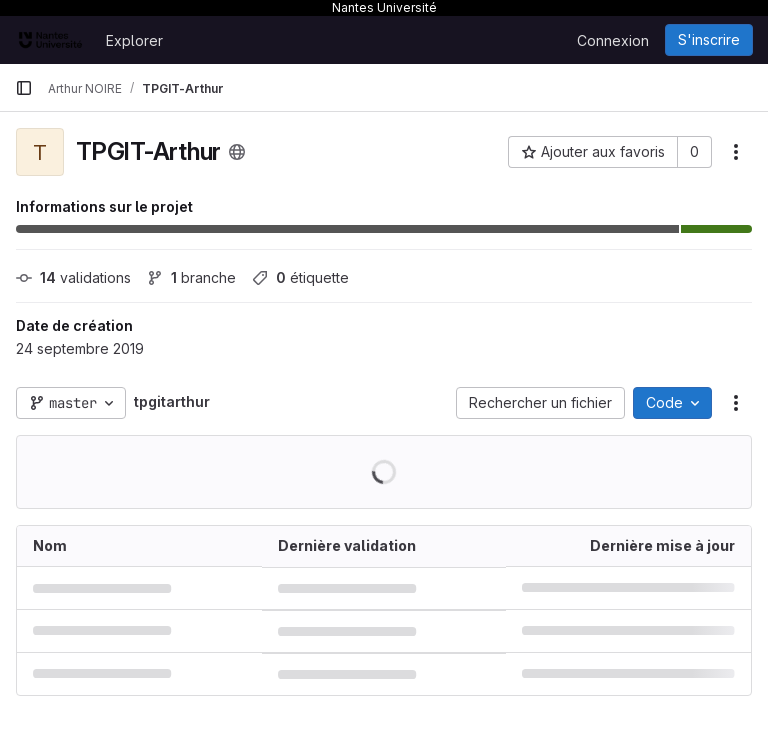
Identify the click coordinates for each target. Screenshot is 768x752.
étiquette (300, 277)
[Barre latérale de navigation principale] (24, 88)
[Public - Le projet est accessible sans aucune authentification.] (237, 152)
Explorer (134, 40)
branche (191, 277)
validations (73, 277)
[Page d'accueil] (50, 40)
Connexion (613, 40)
